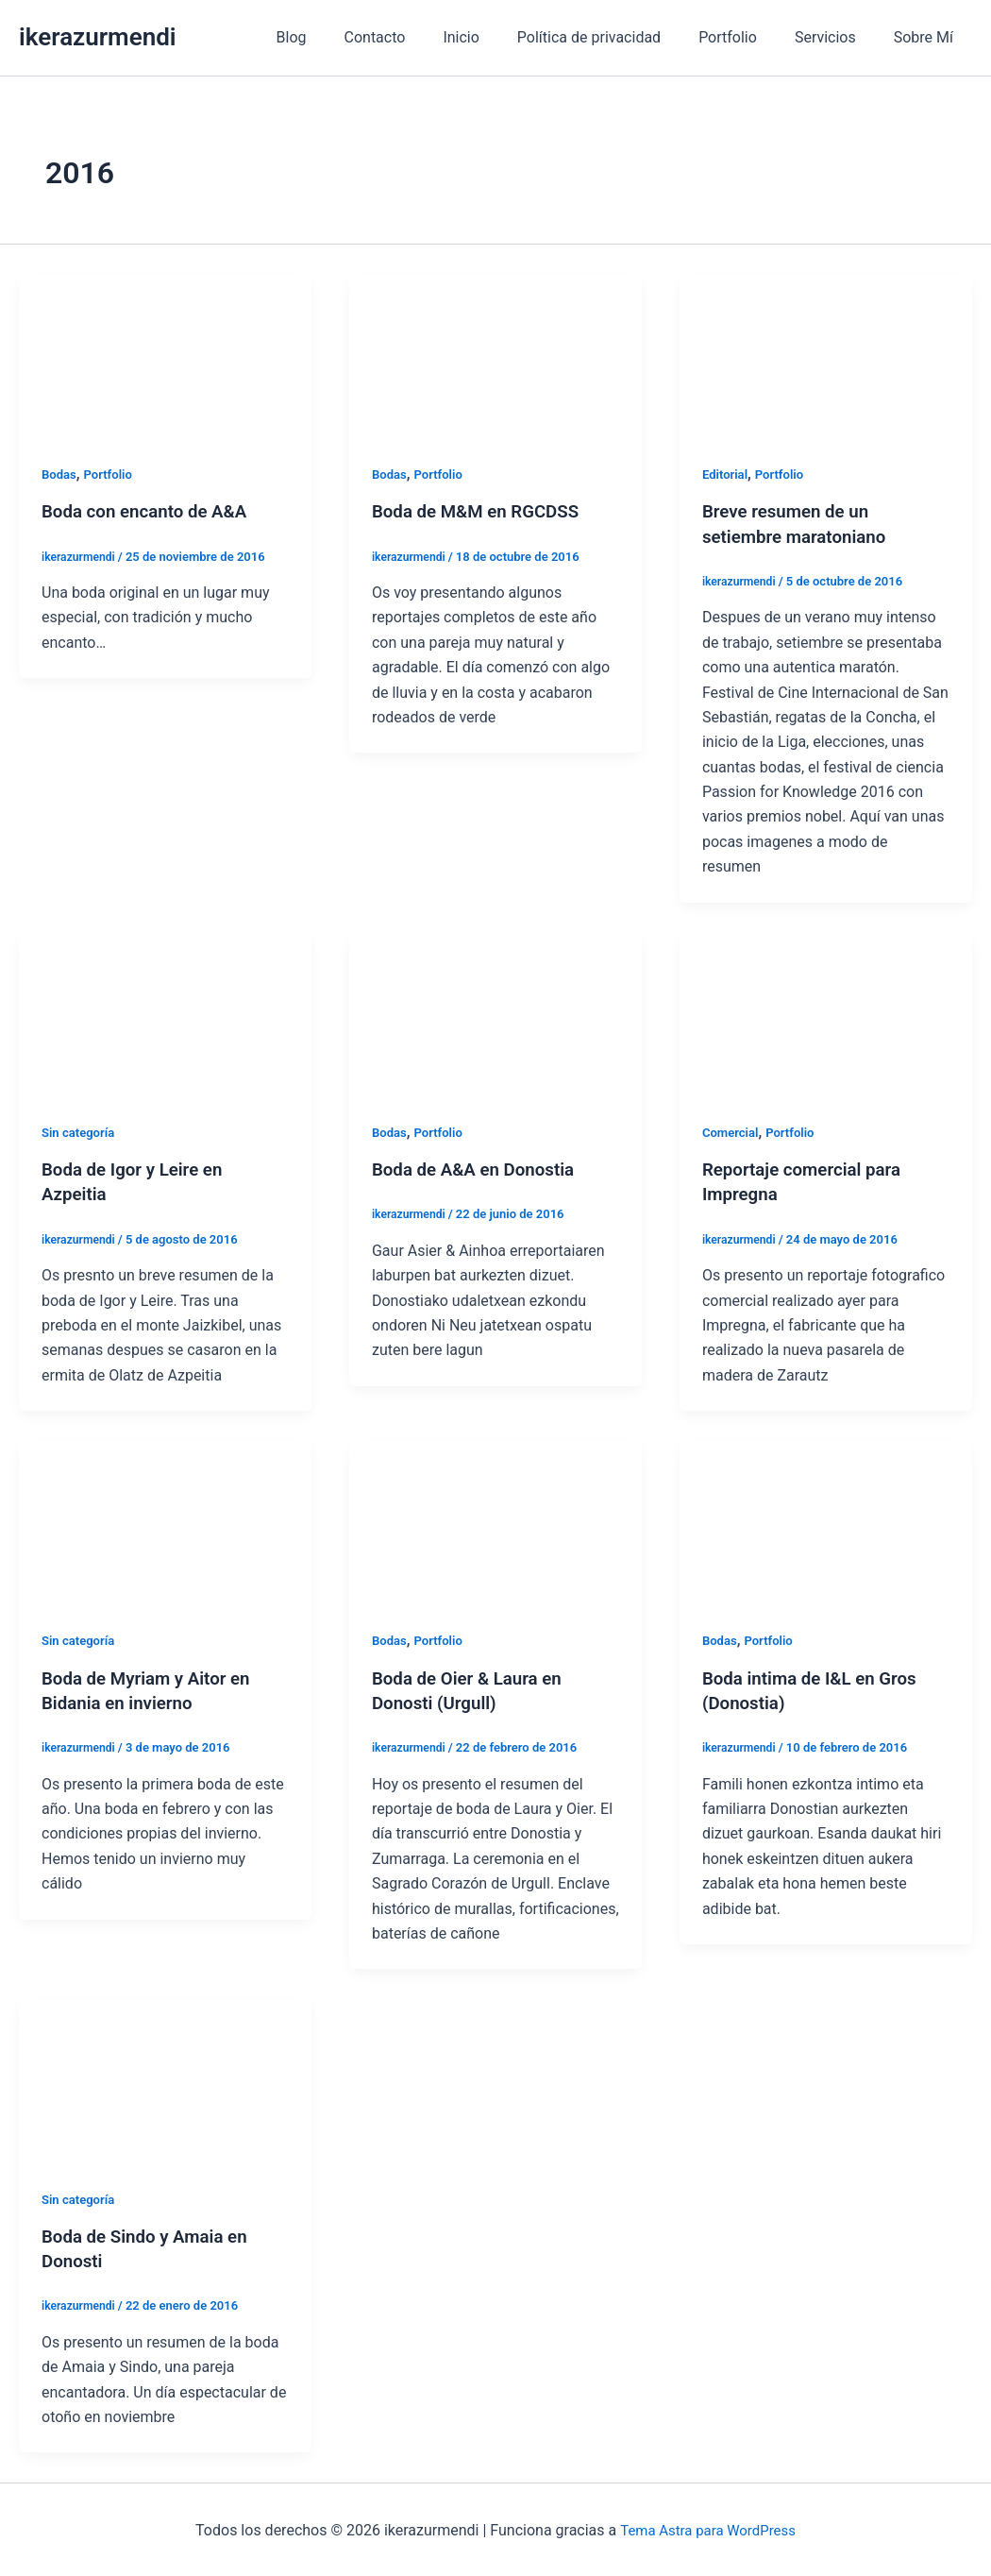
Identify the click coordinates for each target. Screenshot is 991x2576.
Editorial (726, 474)
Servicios (836, 37)
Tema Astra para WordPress (707, 2528)
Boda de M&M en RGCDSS (483, 511)
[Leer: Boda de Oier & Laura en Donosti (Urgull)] (495, 1521)
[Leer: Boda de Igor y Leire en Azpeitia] (165, 1013)
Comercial (732, 1131)
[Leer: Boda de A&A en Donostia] (495, 1013)
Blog (341, 37)
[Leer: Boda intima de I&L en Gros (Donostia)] (826, 1521)
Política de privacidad (615, 37)
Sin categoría (81, 1131)
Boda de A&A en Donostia (480, 1169)
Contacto (416, 37)
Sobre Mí (927, 37)
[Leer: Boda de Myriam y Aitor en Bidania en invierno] (165, 1521)
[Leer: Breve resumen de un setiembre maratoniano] (826, 355)
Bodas (60, 474)
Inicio (494, 37)
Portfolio (746, 37)
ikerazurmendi (97, 37)
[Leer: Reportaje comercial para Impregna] (826, 1013)
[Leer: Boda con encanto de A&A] (165, 355)
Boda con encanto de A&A (151, 511)
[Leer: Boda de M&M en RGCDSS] (495, 355)
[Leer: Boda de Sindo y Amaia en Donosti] (165, 2079)
